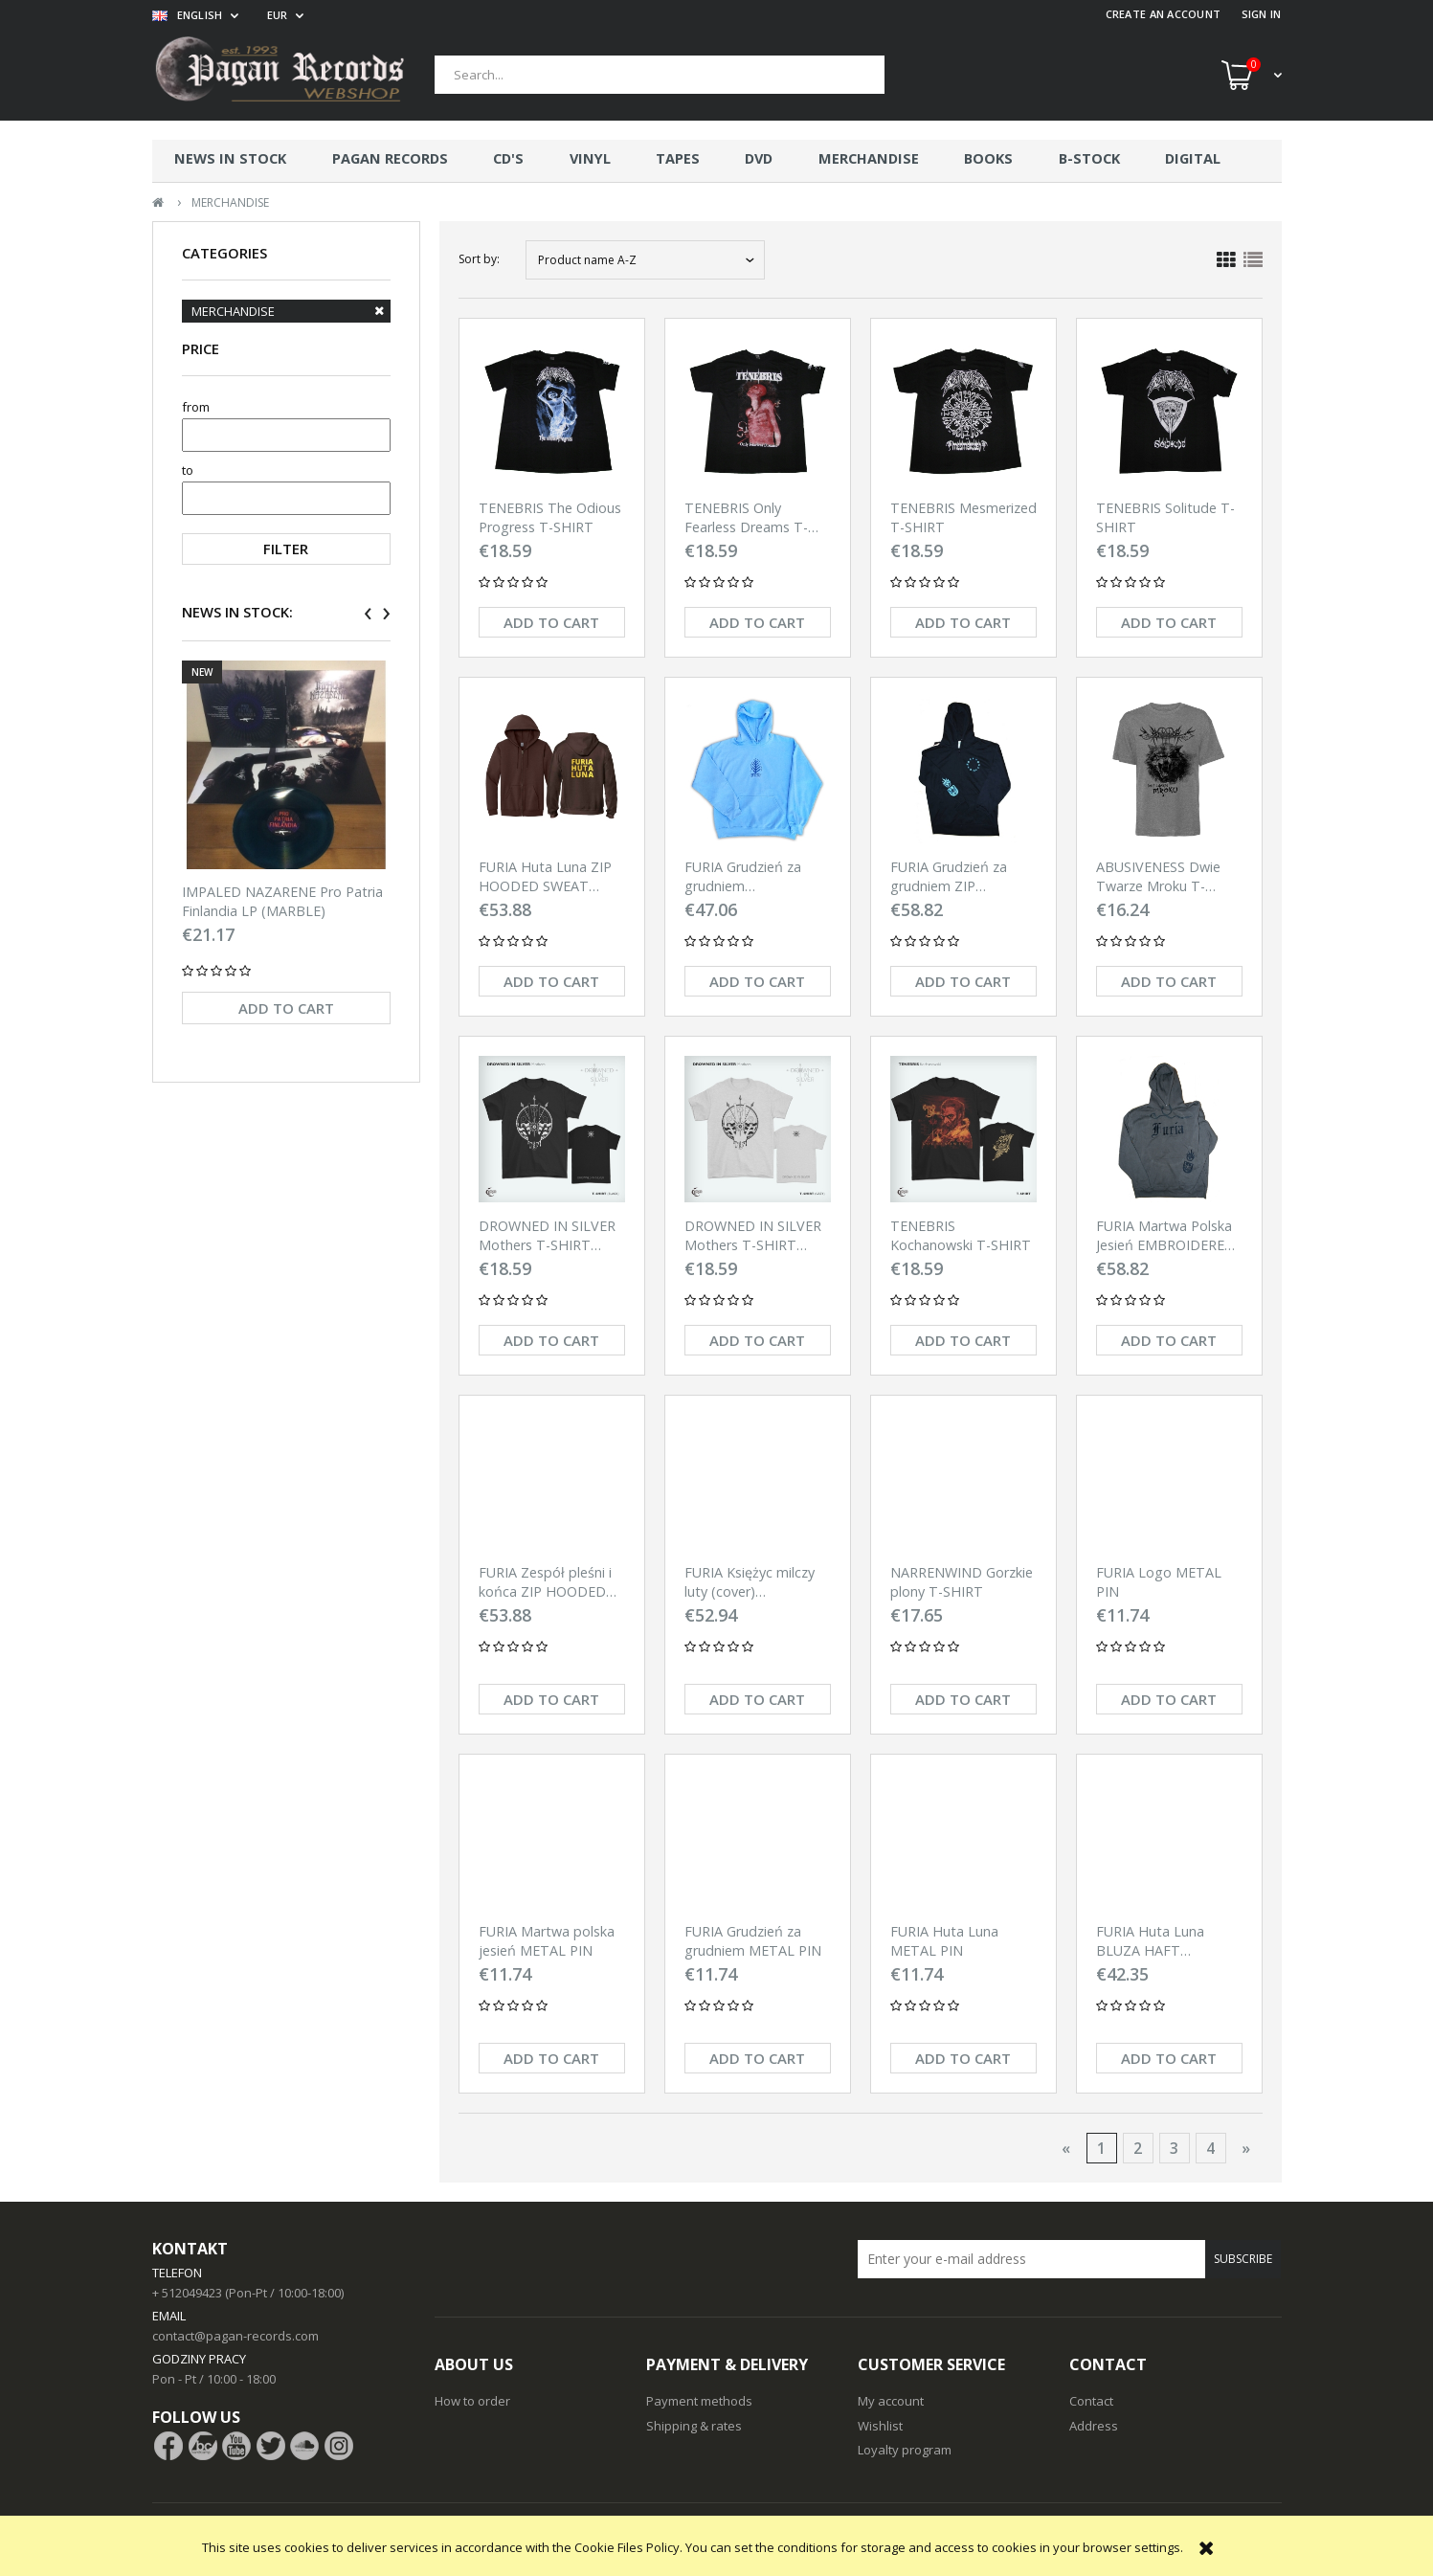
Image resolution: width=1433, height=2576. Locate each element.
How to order (472, 2400)
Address (1093, 2425)
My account (891, 2400)
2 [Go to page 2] (1137, 2148)
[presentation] (368, 613)
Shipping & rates (694, 2425)
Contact (1091, 2400)
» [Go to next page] (1246, 2148)
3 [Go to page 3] (1174, 2148)
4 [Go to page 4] (1210, 2148)
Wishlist (880, 2425)
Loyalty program (905, 2449)
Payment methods (699, 2400)
